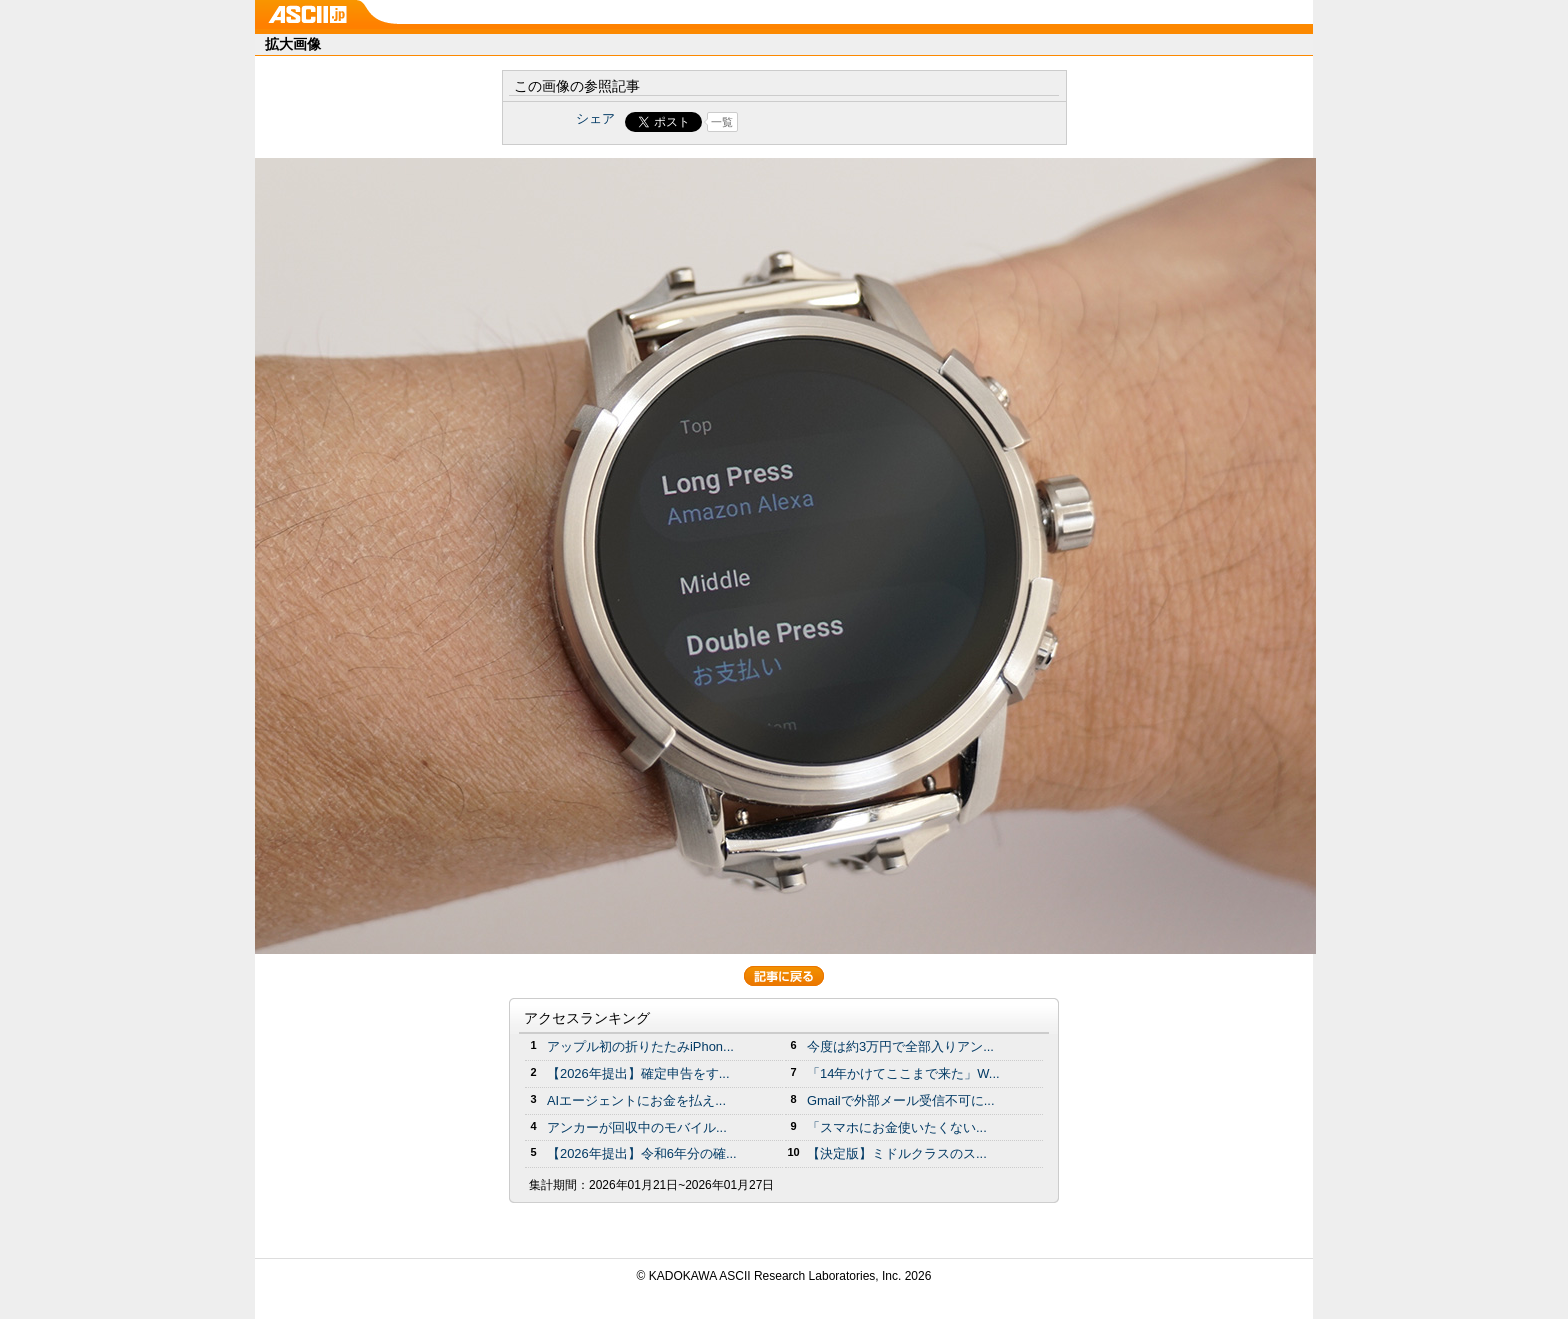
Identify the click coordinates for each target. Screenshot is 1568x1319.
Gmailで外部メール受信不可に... (901, 1100)
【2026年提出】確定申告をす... (638, 1073)
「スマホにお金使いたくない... (897, 1127)
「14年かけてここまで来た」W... (903, 1073)
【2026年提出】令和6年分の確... (642, 1153)
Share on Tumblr (858, 122)
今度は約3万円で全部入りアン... (900, 1046)
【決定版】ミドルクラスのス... (897, 1153)
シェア (595, 118)
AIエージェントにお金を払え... (636, 1100)
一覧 (722, 122)
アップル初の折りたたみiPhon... (640, 1046)
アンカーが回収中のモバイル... (637, 1127)
